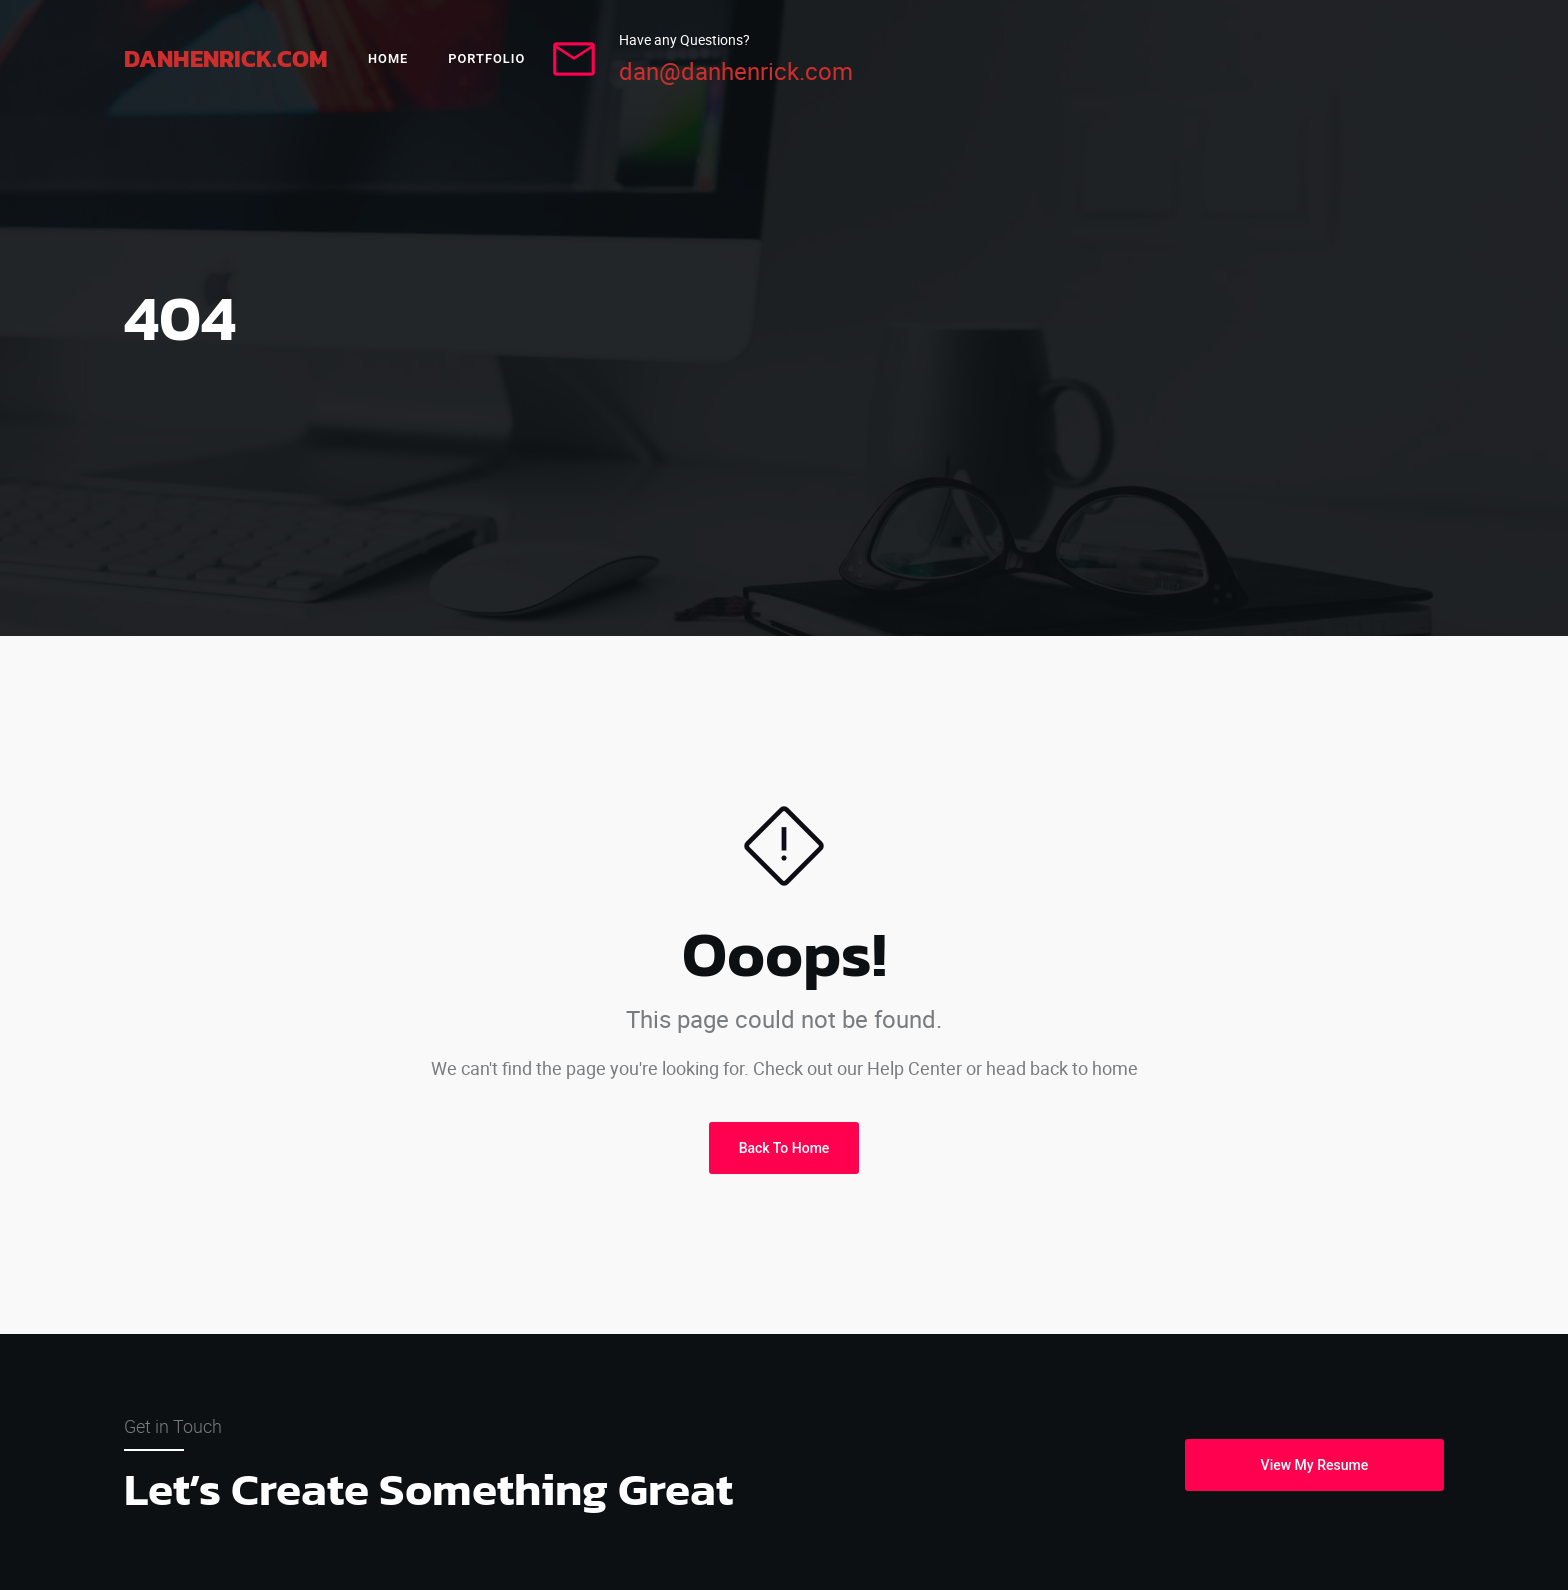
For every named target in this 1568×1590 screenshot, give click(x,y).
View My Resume (1315, 1465)
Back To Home (784, 1148)
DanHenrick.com (226, 58)
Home (388, 58)
